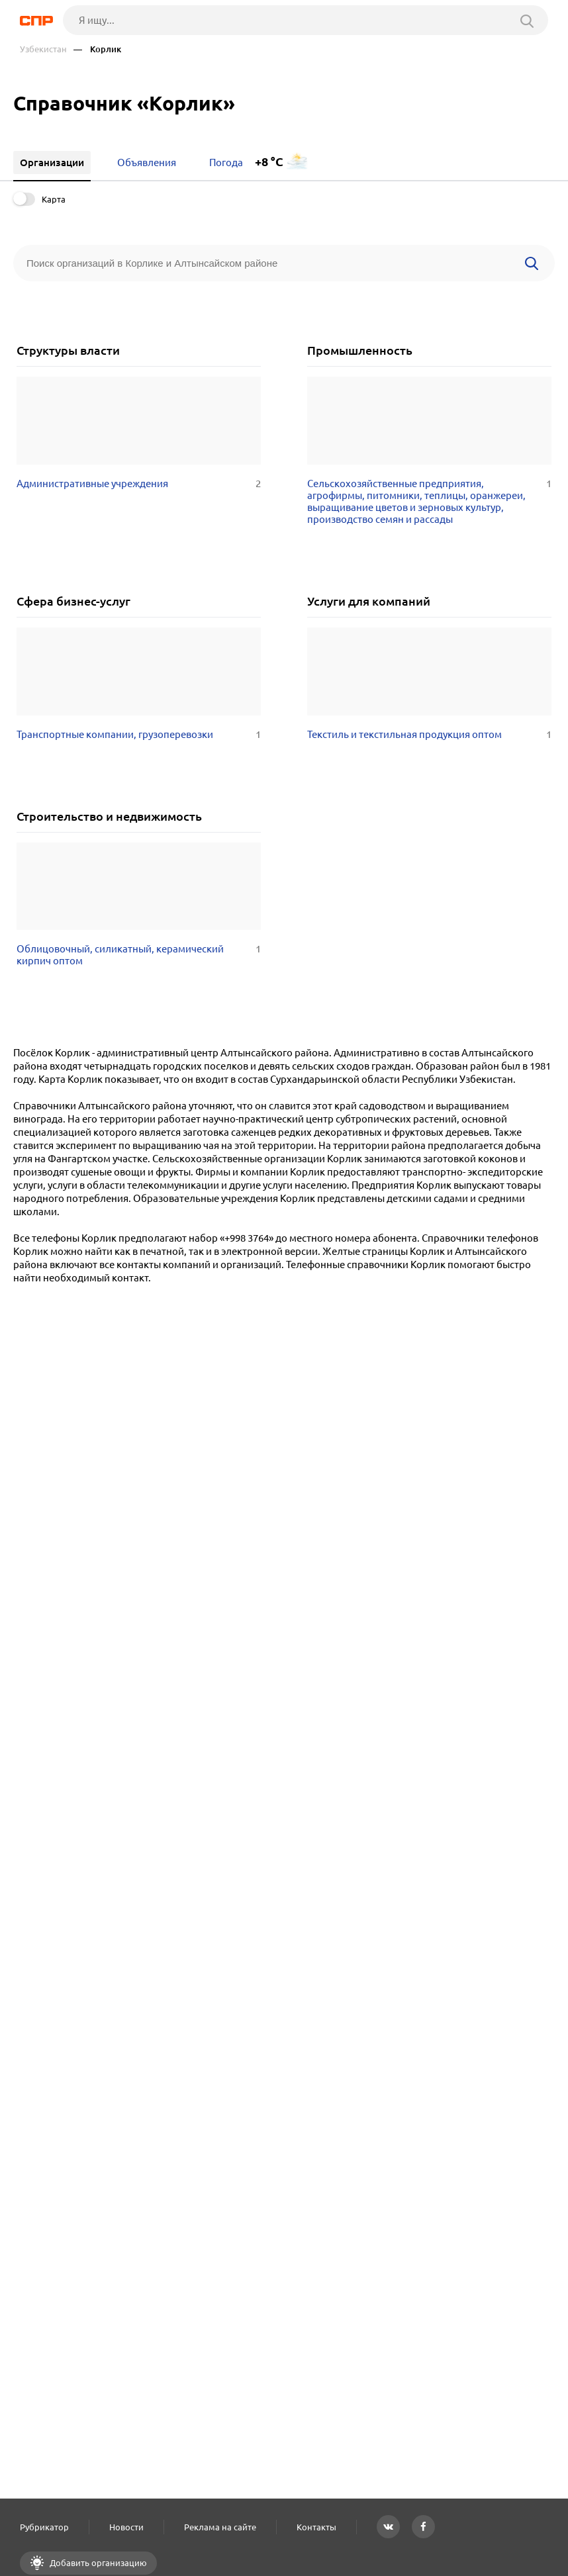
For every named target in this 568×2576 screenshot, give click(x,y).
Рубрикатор (44, 2527)
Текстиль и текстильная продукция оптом (429, 735)
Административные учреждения (139, 484)
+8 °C (269, 162)
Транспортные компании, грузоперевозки (139, 735)
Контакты (316, 2527)
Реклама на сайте (220, 2527)
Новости (126, 2527)
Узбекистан (43, 49)
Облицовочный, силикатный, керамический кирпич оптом (139, 955)
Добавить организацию (97, 2562)
